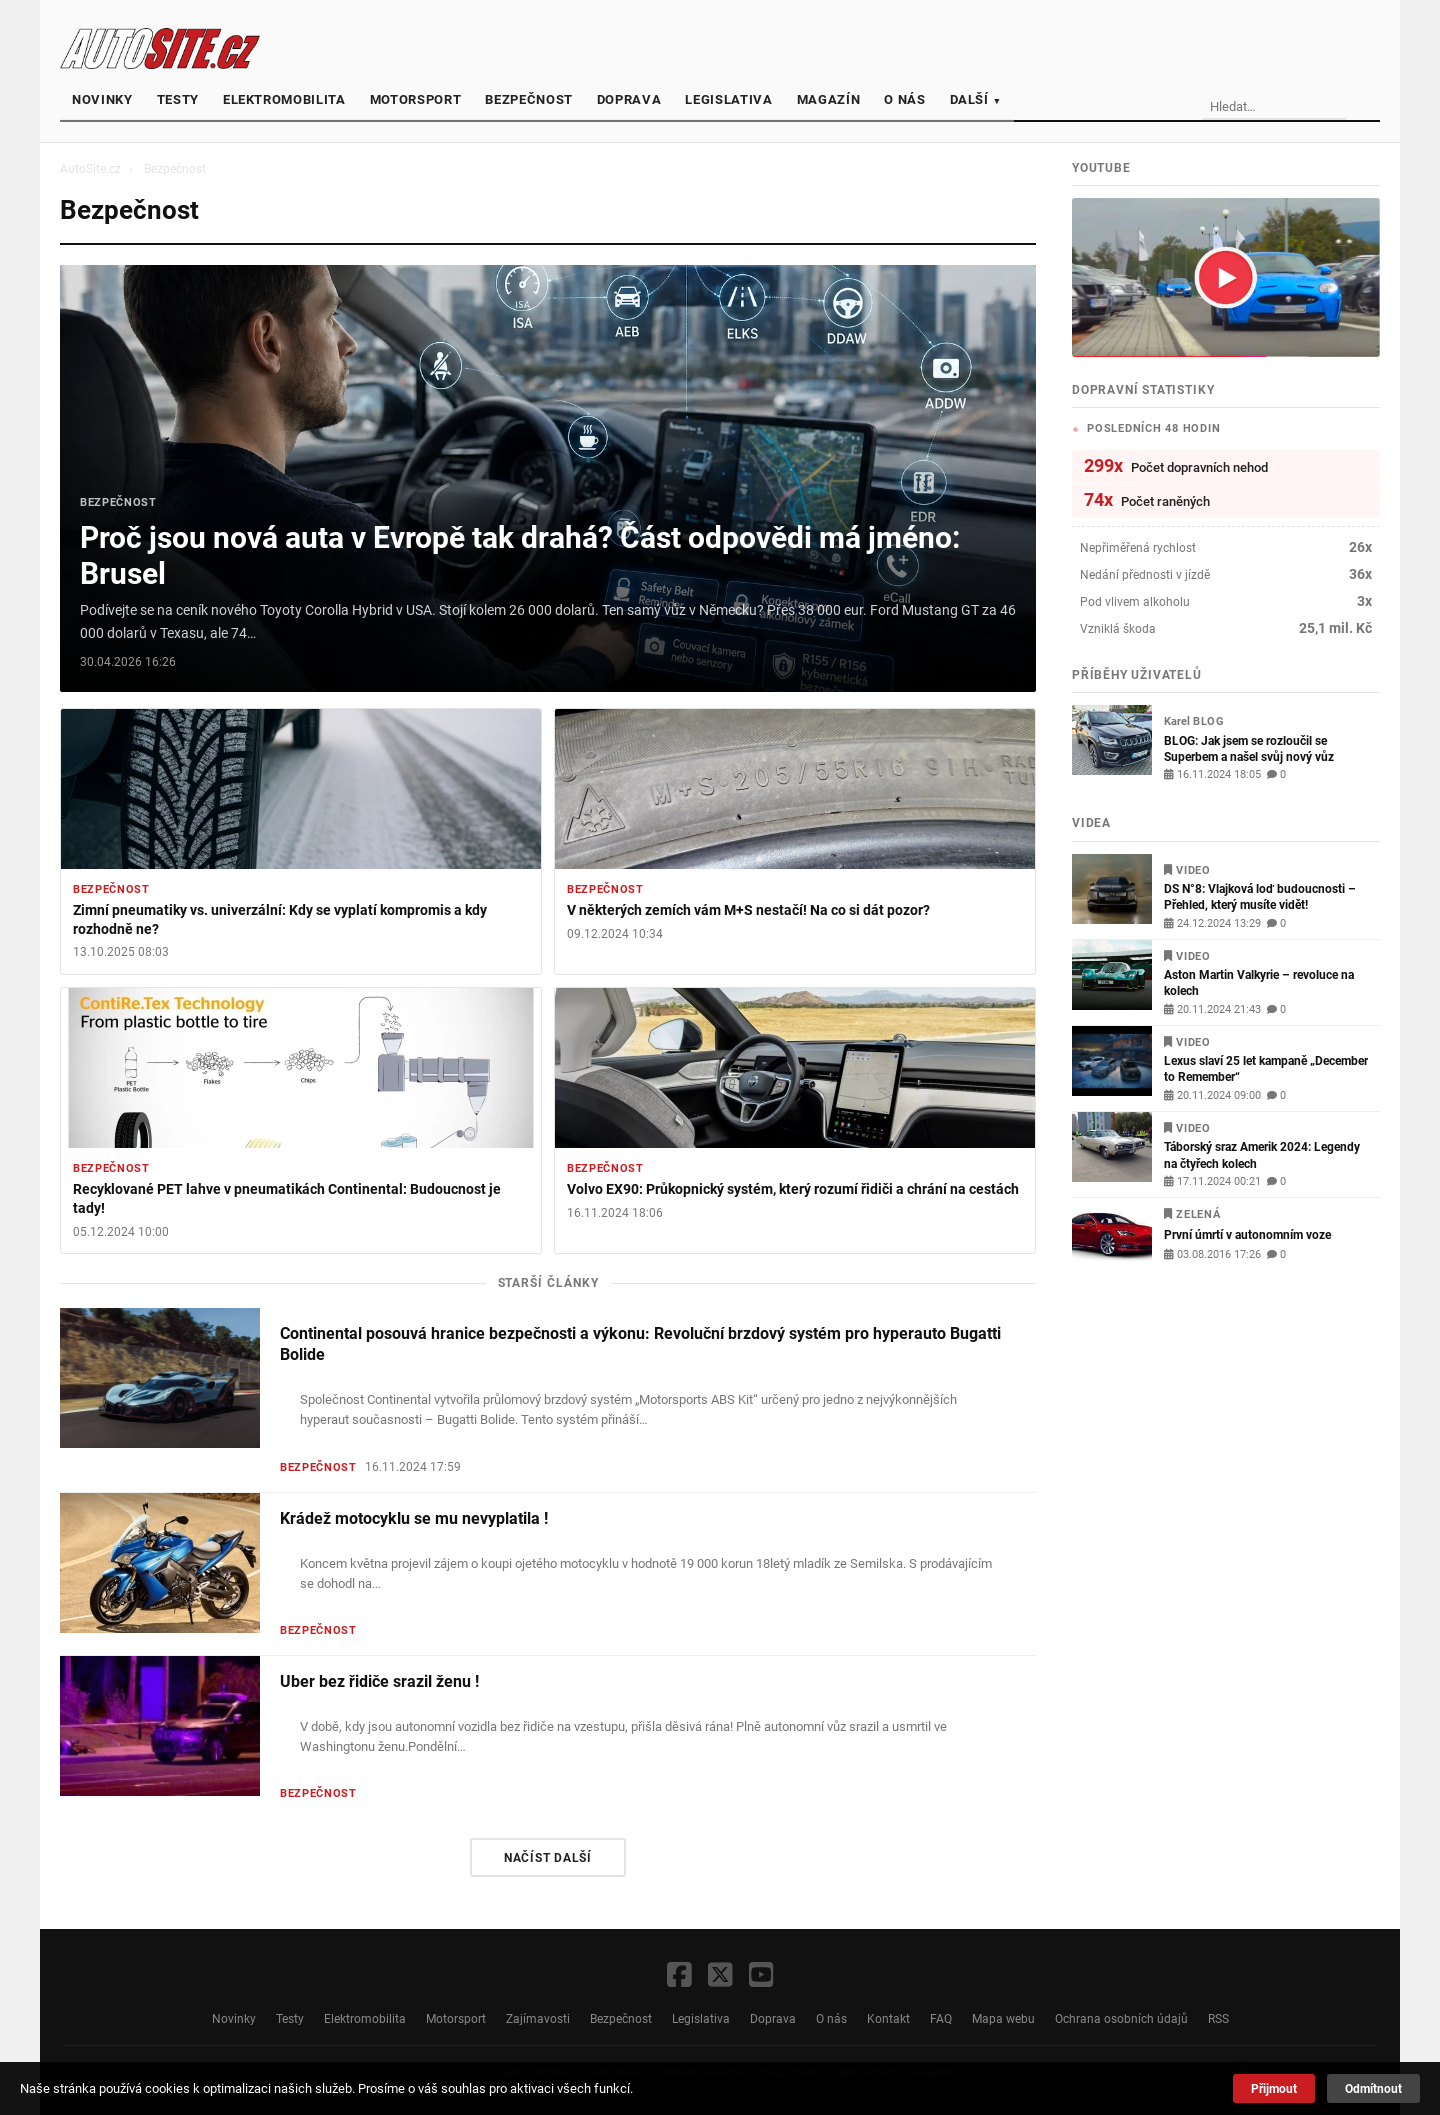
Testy (178, 99)
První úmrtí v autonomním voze (1247, 1234)
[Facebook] (679, 1977)
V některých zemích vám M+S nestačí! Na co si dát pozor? (748, 910)
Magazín (829, 99)
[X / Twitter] (720, 1977)
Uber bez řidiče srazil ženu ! (379, 1682)
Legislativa (728, 99)
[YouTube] (761, 1977)
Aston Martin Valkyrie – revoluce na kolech (1259, 982)
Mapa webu (1003, 2018)
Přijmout (1274, 2088)
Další (976, 99)
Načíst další (548, 1857)
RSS (1218, 2018)
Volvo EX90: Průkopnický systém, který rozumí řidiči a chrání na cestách (793, 1189)
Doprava (629, 99)
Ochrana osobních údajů (1121, 2018)
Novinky (102, 99)
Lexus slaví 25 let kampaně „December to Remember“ (1266, 1068)
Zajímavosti (538, 2018)
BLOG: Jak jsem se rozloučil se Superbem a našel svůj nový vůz (1249, 748)
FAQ (941, 2018)
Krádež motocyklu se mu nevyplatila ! (414, 1519)
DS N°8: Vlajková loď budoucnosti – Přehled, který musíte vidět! (1260, 896)
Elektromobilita (284, 99)
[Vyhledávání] (1315, 107)
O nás (904, 99)
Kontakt (888, 2018)
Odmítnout (1373, 2088)
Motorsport (416, 99)
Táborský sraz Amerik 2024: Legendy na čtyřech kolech (1262, 1154)
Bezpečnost (529, 99)
